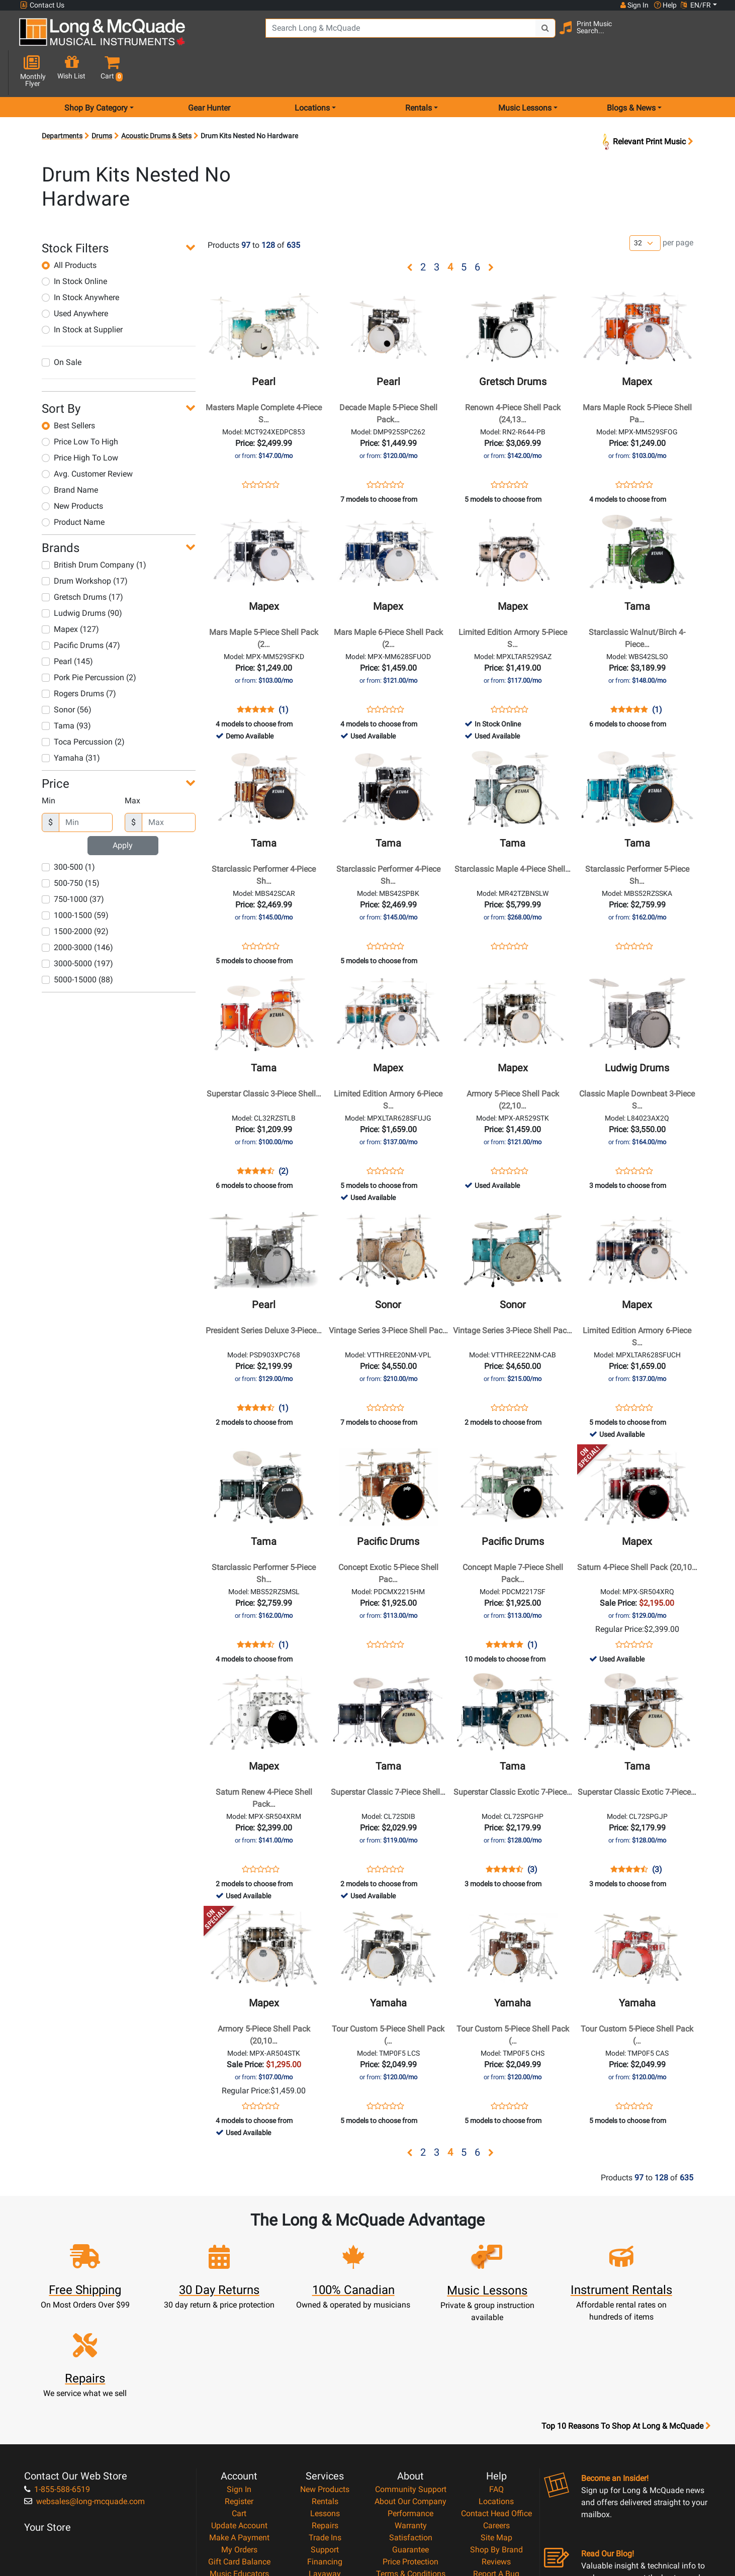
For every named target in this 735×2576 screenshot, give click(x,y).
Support (325, 2437)
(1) (284, 674)
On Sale (61, 326)
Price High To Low (80, 422)
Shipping (325, 2473)
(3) (532, 1834)
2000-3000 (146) (77, 911)
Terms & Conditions (410, 2461)
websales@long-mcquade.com (84, 2389)
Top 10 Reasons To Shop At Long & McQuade (626, 2314)
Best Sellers (68, 390)
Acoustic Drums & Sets (156, 100)
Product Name (73, 486)
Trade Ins (325, 2425)
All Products (69, 229)
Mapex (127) (70, 593)
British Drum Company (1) (94, 529)
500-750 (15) (71, 847)
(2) (284, 1136)
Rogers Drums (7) (79, 658)
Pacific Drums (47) (81, 609)
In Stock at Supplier (82, 294)
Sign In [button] (634, 5)
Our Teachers (410, 2497)
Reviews (496, 2449)
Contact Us (42, 5)
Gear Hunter (209, 72)
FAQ (496, 2376)
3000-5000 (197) (77, 928)
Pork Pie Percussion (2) (89, 642)
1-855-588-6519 (57, 2376)
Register (239, 2389)
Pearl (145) (67, 625)
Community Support (410, 2376)
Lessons (325, 2401)
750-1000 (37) (73, 863)
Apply (123, 809)
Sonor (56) (66, 674)
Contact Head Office (496, 2401)
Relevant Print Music (646, 106)
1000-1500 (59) (75, 879)
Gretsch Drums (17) (82, 561)
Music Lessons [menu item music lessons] (525, 72)
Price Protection (410, 2449)
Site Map (496, 2425)
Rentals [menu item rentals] (418, 72)
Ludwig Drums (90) (82, 577)
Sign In (239, 2376)
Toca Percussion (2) (83, 706)
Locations (496, 2389)
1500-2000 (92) (75, 895)
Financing (324, 2449)
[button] (709, 36)
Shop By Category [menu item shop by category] (96, 72)
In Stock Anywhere (80, 261)
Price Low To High (80, 406)
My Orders (239, 2437)
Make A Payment (239, 2425)
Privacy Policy (410, 2473)
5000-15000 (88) (77, 944)
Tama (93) (66, 690)
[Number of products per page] (645, 208)
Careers (496, 2413)
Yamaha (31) (71, 722)
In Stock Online (74, 245)
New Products (72, 470)
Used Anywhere (75, 278)
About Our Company (410, 2389)
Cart (239, 2401)
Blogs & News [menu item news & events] (631, 72)
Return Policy (410, 2485)
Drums (101, 100)
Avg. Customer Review (87, 438)
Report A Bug (496, 2461)
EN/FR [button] (696, 5)
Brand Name (70, 454)
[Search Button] (527, 35)
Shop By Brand (496, 2437)
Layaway (325, 2461)
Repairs (325, 2413)
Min (48, 765)
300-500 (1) (68, 831)
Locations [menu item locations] (312, 72)
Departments (62, 100)
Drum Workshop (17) (85, 545)
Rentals (325, 2389)
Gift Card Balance (239, 2449)
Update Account (239, 2413)
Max (132, 765)
